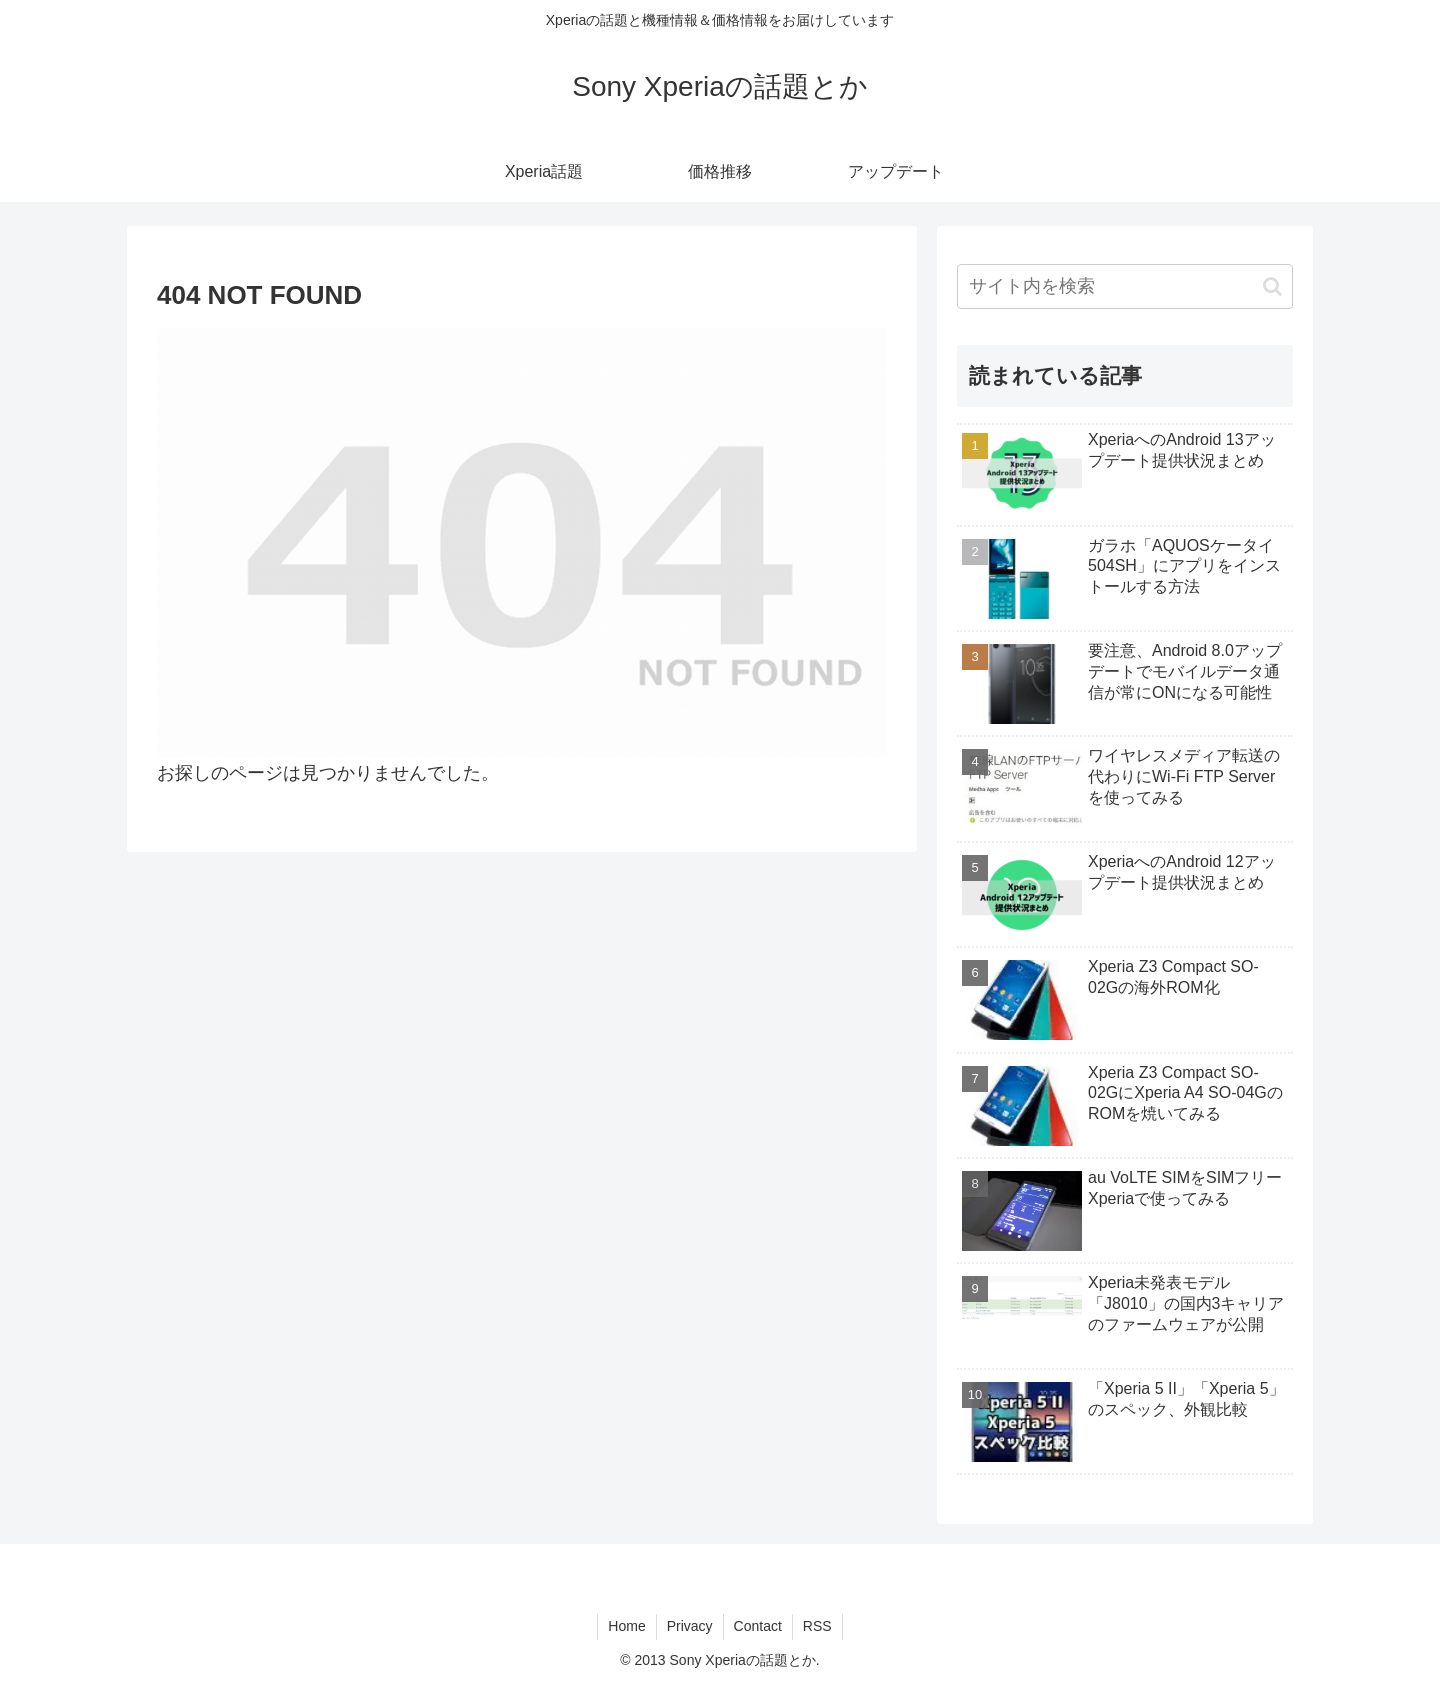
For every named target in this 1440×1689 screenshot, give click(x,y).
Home (626, 1626)
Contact (758, 1626)
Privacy (690, 1626)
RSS (817, 1626)
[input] (1125, 286)
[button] (1272, 286)
